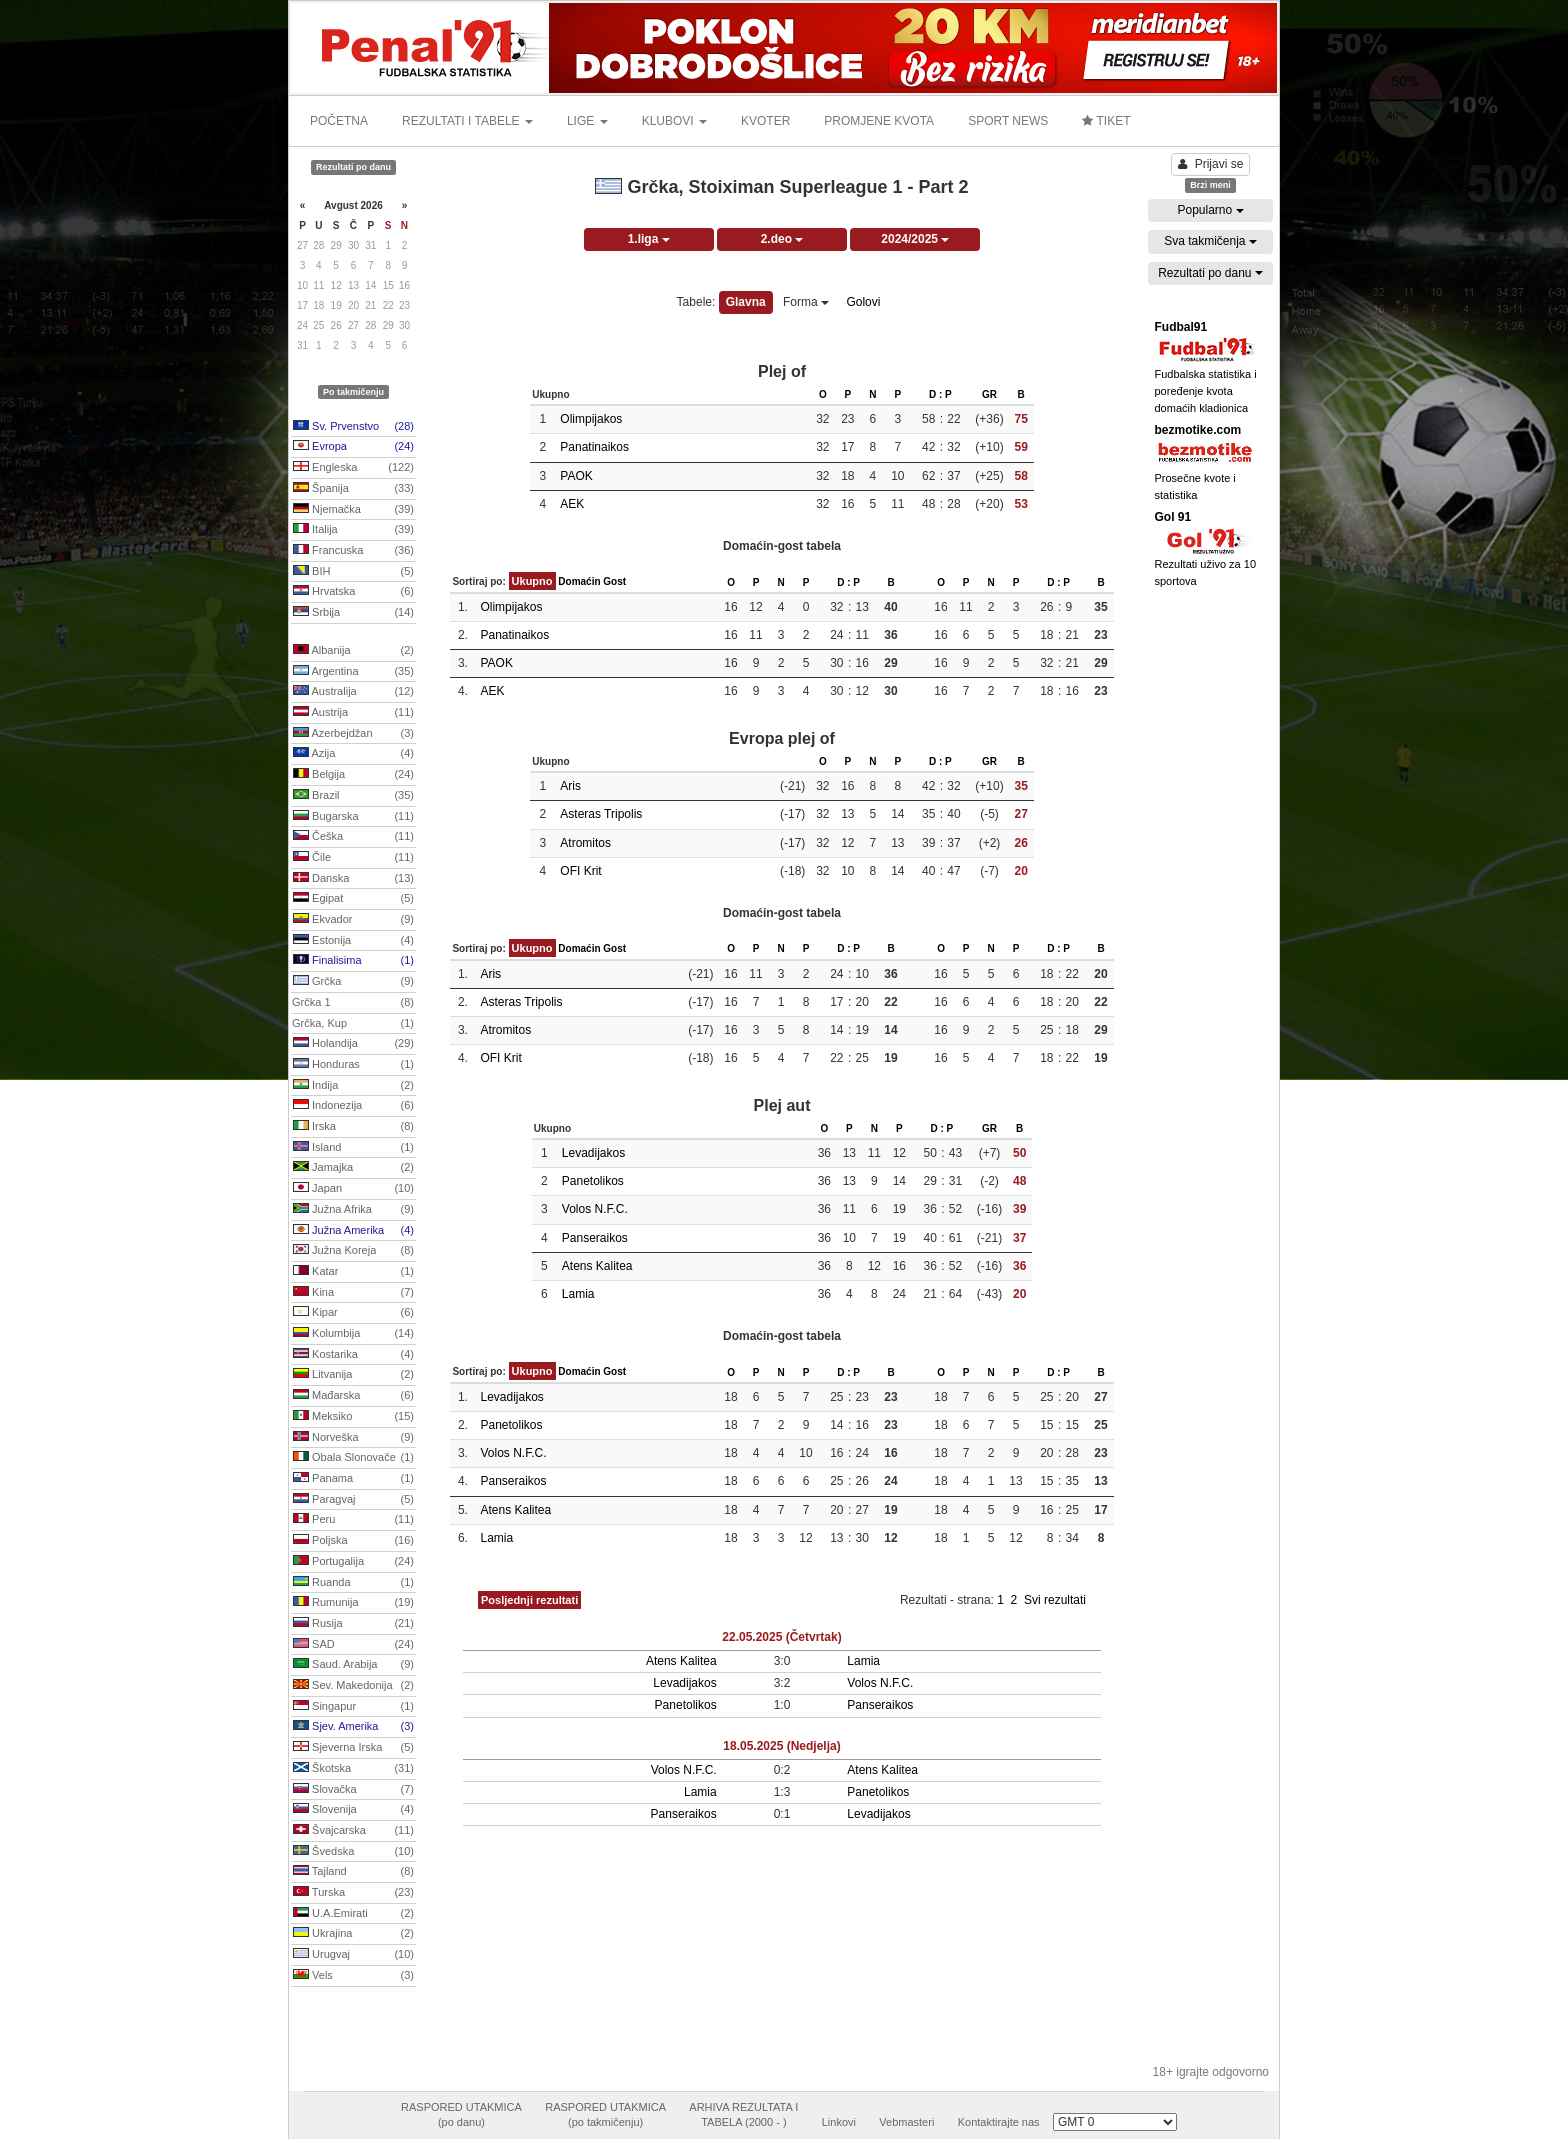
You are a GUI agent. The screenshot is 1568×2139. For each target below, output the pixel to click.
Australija (353, 692)
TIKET (1106, 121)
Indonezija (353, 1106)
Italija (353, 530)
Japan (353, 1189)
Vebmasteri (906, 2122)
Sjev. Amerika (353, 1727)
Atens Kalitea (597, 1266)
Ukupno (532, 581)
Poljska (353, 1541)
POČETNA (339, 121)
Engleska (353, 468)
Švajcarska (353, 1831)
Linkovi (839, 2122)
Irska (353, 1127)
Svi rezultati (1055, 1600)
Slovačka (353, 1790)
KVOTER (765, 121)
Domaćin (579, 581)
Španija (353, 489)
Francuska (353, 551)
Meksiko (353, 1417)
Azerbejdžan (353, 734)
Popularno (1210, 210)
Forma (806, 302)
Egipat (353, 899)
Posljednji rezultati (529, 1600)
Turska (353, 1893)
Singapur (353, 1707)
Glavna (746, 302)
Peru (353, 1520)
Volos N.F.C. (595, 1209)
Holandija (353, 1044)
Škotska (353, 1769)
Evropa (353, 447)
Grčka (353, 982)
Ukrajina (353, 1934)
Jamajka (353, 1168)
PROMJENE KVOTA (879, 121)
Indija (353, 1086)
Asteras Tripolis (601, 814)
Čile (353, 858)
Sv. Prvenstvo (353, 427)
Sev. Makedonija (353, 1686)
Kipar (353, 1313)
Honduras (353, 1065)
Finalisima (353, 961)
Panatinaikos (594, 447)
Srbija (353, 613)
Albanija (353, 651)
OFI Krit (580, 871)
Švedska (353, 1852)
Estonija (353, 941)
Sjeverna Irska (353, 1748)
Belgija (353, 775)
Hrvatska (353, 592)
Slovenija (353, 1810)
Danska (353, 879)
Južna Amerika (353, 1231)
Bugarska (353, 817)
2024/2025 (915, 239)
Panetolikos (593, 1181)
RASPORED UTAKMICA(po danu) (461, 2115)
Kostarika (353, 1355)
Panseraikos (595, 1238)
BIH (353, 572)
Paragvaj (353, 1500)
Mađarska (353, 1396)
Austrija (353, 713)
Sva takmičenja (1210, 241)
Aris (570, 786)
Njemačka (353, 510)
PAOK (576, 476)
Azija (353, 754)
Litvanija (353, 1375)
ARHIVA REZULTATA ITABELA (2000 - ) (743, 2115)
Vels (353, 1976)
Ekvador (353, 920)
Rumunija (353, 1603)
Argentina (353, 672)
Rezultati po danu (1210, 273)
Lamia (578, 1294)
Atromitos (585, 843)
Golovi (863, 302)
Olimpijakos (591, 419)
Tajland (353, 1872)
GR (989, 394)
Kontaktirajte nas (999, 2122)
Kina (353, 1293)
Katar (353, 1272)
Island (353, 1148)
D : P (940, 394)
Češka (353, 837)
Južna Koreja (353, 1251)
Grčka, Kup (353, 1024)
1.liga (649, 239)
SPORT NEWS (1008, 121)
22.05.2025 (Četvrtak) (781, 1637)
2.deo (782, 239)
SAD (353, 1645)
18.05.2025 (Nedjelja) (781, 1746)
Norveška (353, 1438)
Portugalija (353, 1562)
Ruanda (353, 1583)
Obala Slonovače (353, 1458)
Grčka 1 (353, 1003)
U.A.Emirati (353, 1914)
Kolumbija (353, 1334)
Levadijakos (593, 1153)
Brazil (353, 796)
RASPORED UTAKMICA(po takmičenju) (605, 2115)
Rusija (353, 1624)
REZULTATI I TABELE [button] (467, 121)
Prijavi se (1211, 164)
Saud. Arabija (353, 1665)
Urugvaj (353, 1955)
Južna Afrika (353, 1210)
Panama (353, 1479)
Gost (614, 581)
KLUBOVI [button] (674, 121)
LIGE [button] (587, 121)
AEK (572, 504)
